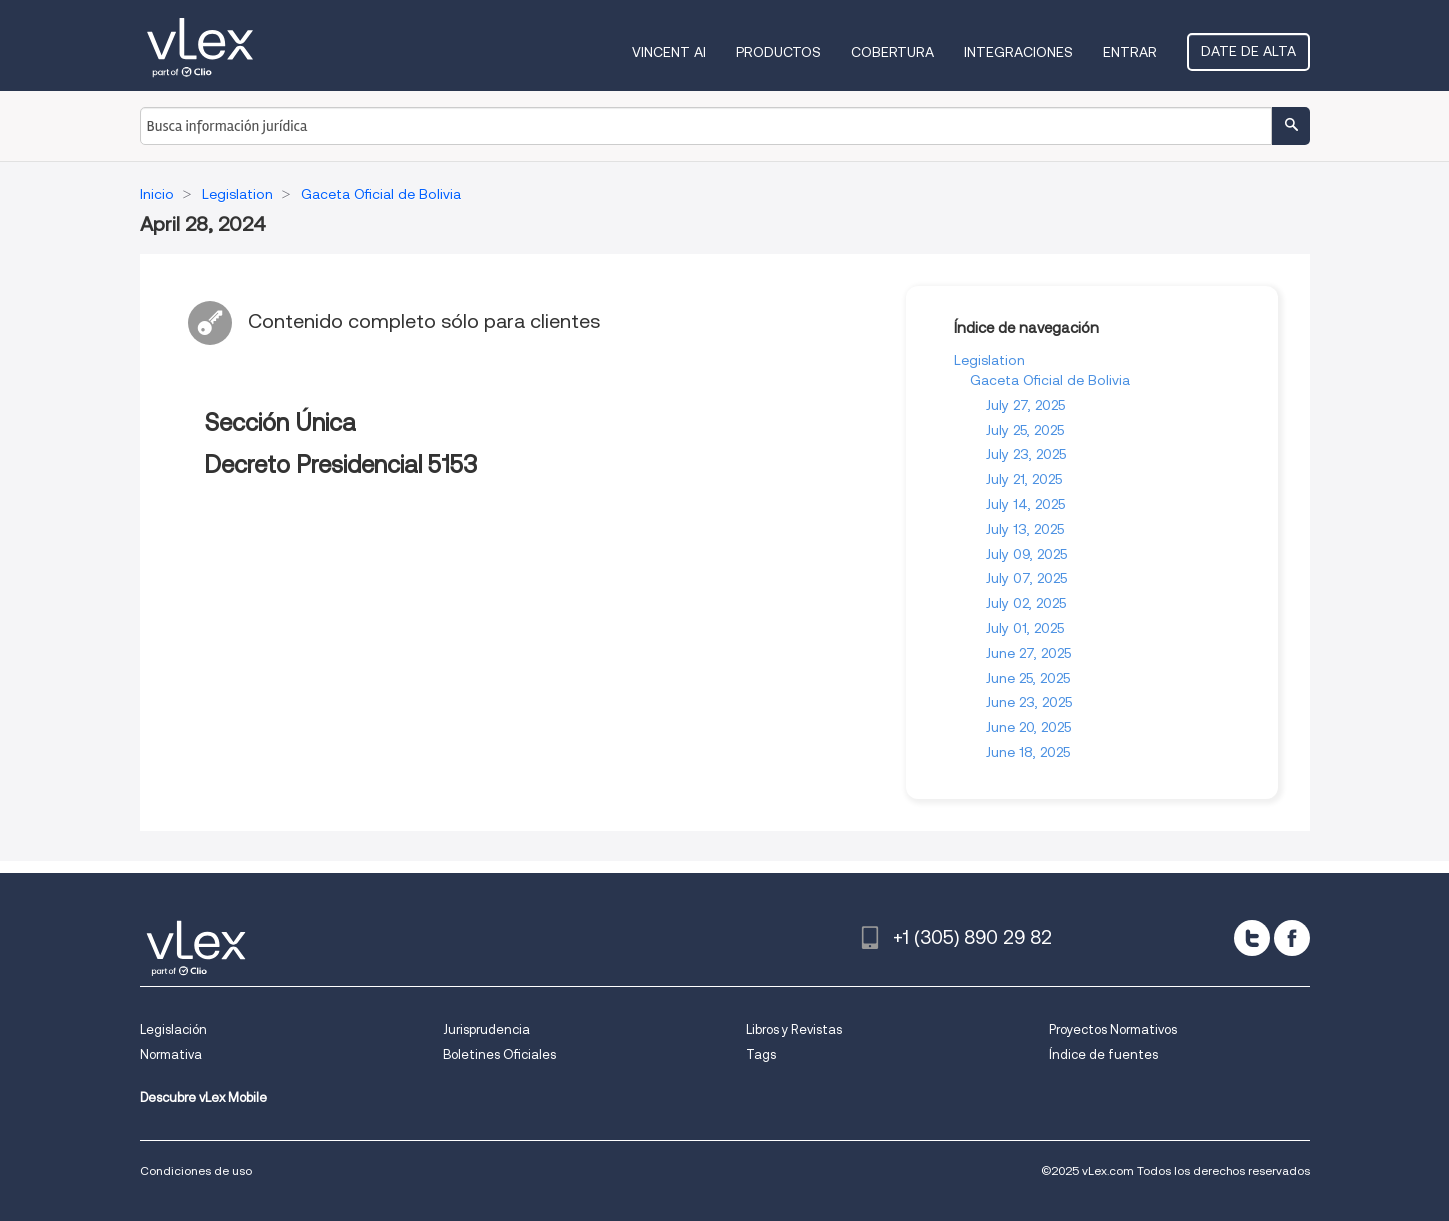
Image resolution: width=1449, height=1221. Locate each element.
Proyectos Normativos (1113, 1029)
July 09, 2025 (1026, 554)
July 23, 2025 (1026, 454)
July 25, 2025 (1025, 430)
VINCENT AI (669, 52)
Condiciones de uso (196, 1170)
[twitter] (1252, 938)
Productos (778, 52)
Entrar (1130, 52)
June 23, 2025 (1029, 702)
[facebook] (1292, 938)
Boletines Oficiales (499, 1054)
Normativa (171, 1054)
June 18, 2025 (1028, 752)
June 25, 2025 (1028, 678)
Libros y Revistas (794, 1029)
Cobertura (892, 52)
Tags (761, 1054)
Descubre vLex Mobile (203, 1097)
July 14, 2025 (1025, 504)
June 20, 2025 (1028, 727)
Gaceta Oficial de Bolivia (1050, 380)
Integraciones (1018, 52)
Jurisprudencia (486, 1029)
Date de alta (1248, 51)
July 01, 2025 (1025, 628)
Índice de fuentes (1103, 1054)
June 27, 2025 (1028, 653)
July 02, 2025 (1026, 603)
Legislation (989, 360)
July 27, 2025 (1025, 405)
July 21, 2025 (1024, 479)
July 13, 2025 (1025, 529)
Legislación (173, 1029)
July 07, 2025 (1026, 578)
